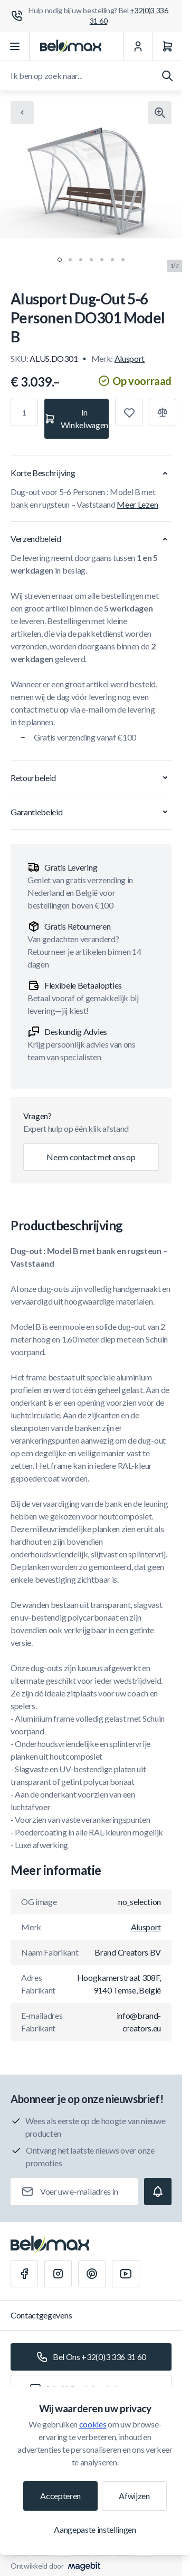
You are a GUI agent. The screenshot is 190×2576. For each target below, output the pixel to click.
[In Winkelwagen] (76, 419)
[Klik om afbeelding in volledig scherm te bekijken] (160, 112)
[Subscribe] (158, 2191)
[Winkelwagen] (167, 46)
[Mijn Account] (138, 46)
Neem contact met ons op (91, 1157)
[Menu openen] (15, 46)
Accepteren (60, 2496)
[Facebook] (24, 2273)
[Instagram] (58, 2273)
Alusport (130, 358)
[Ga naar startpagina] (70, 46)
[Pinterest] (92, 2273)
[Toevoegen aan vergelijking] (162, 412)
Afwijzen (134, 2496)
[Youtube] (125, 2273)
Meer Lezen (137, 504)
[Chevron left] (22, 112)
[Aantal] (24, 412)
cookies (93, 2424)
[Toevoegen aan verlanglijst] (128, 412)
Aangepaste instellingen (95, 2529)
